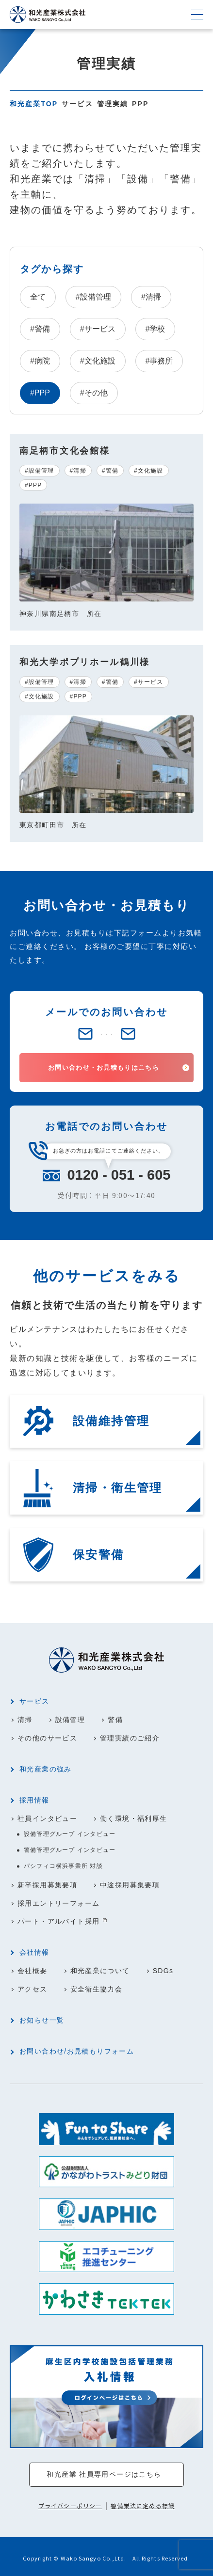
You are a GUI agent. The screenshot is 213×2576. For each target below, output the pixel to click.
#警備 (40, 329)
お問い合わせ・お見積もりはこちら (103, 1068)
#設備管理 (93, 297)
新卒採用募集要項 (47, 1884)
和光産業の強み (45, 1769)
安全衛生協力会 (96, 1987)
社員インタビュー (47, 1818)
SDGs (163, 1969)
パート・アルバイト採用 (58, 1920)
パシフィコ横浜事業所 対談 (63, 1866)
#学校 (155, 329)
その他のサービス (47, 1738)
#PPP (33, 485)
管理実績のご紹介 (130, 1738)
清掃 (25, 1720)
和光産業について (100, 1969)
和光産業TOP (34, 104)
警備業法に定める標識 (143, 2503)
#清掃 (151, 297)
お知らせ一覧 (41, 2018)
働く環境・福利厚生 (133, 1818)
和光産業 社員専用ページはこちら (104, 2472)
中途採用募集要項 (130, 1884)
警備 (115, 1720)
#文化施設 (97, 361)
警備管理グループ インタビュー (69, 1850)
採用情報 (34, 1800)
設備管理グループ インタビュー (69, 1834)
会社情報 (34, 1951)
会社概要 (32, 1969)
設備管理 (70, 1720)
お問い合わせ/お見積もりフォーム (76, 2049)
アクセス (32, 1987)
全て (38, 297)
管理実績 (112, 104)
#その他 (94, 393)
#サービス (97, 329)
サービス (77, 104)
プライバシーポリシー (70, 2503)
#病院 (40, 361)
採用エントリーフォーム (58, 1902)
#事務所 (159, 361)
